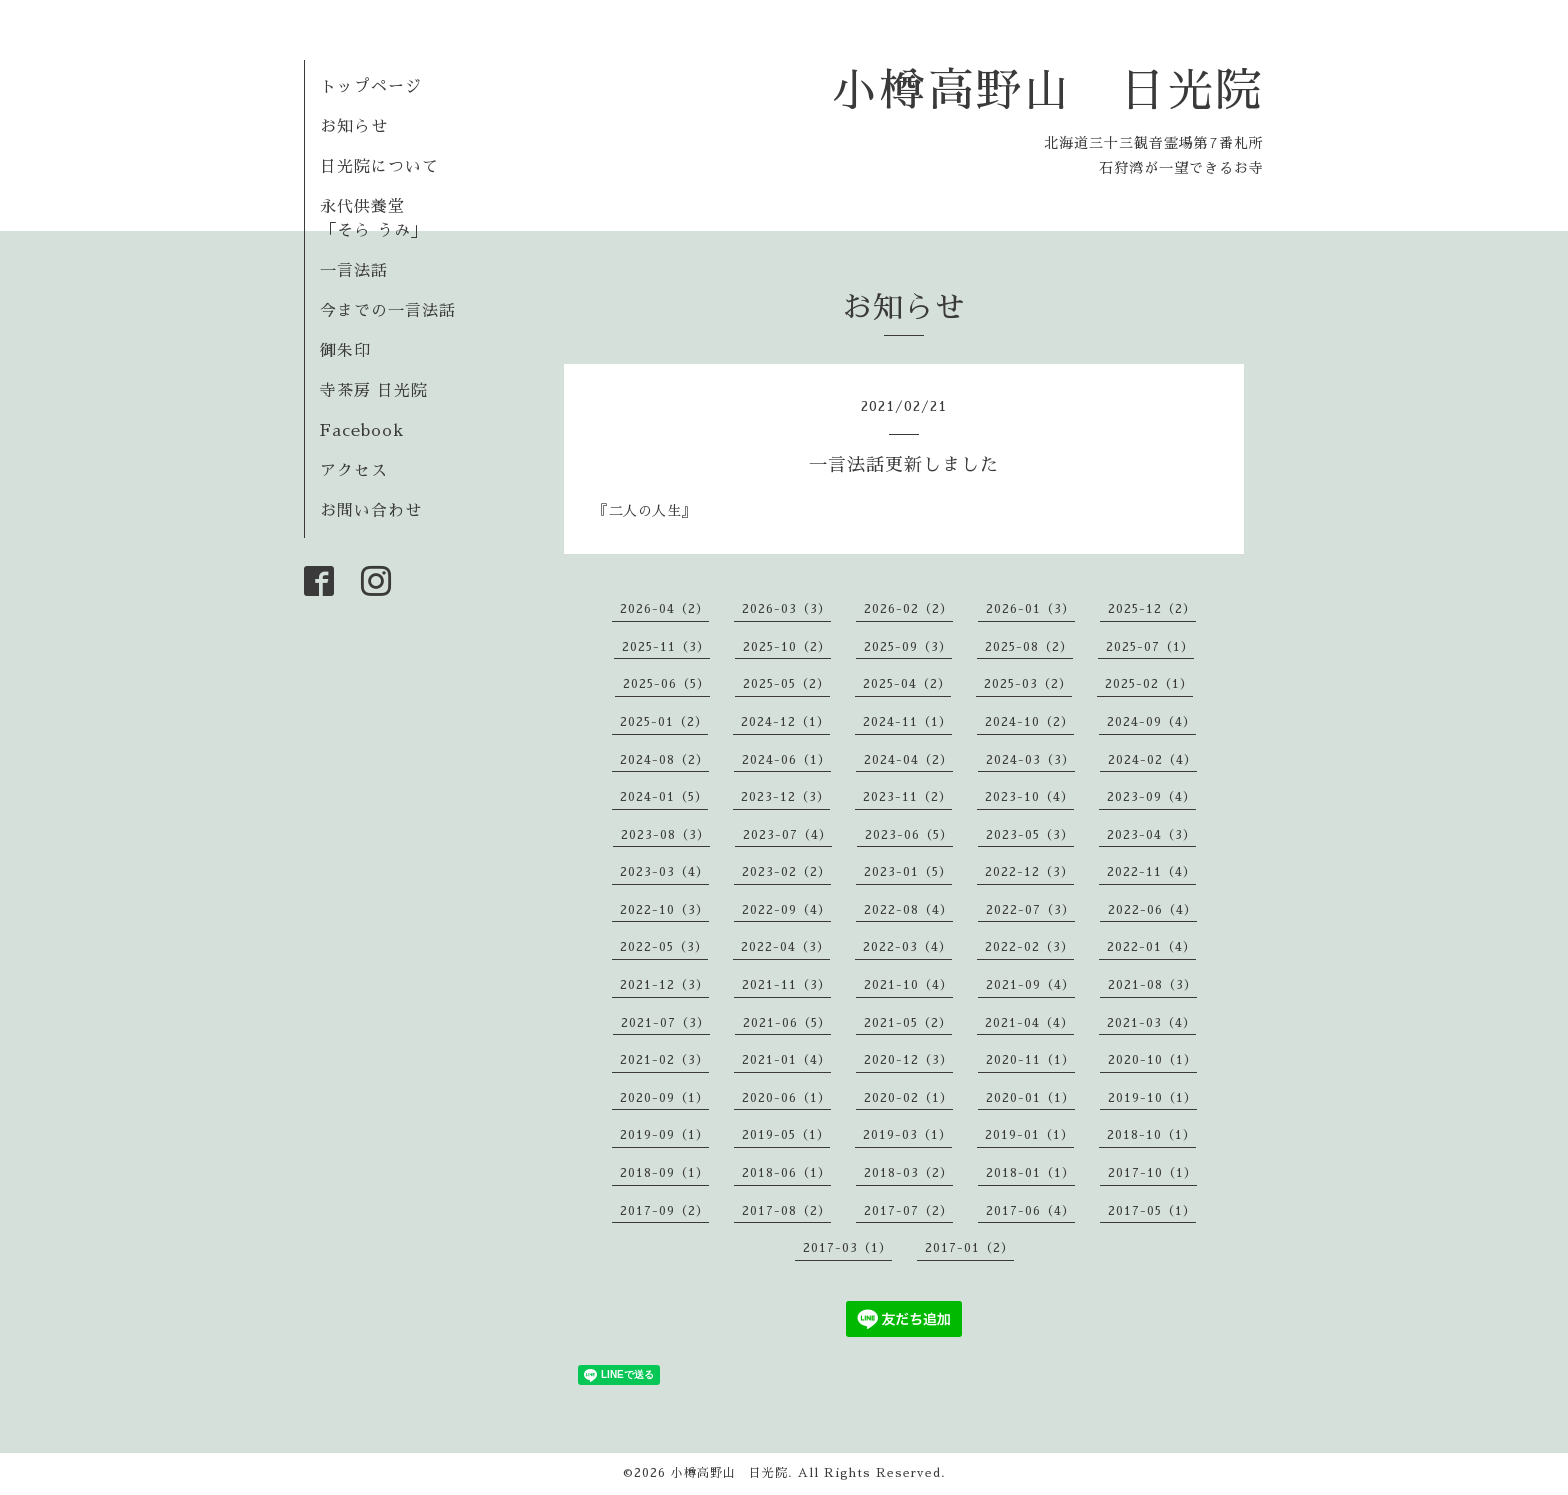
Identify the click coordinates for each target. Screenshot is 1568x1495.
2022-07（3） (1030, 910)
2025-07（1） (1150, 647)
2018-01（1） (1030, 1173)
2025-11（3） (666, 647)
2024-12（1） (785, 722)
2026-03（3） (786, 609)
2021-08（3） (1152, 985)
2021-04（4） (1029, 1023)
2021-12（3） (664, 985)
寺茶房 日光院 (374, 391)
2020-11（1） (1030, 1060)
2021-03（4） (1151, 1023)
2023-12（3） (785, 797)
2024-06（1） (786, 760)
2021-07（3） (665, 1023)
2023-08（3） (665, 835)
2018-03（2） (908, 1173)
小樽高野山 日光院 (1048, 90)
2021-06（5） (787, 1023)
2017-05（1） (1152, 1211)
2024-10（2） (1029, 722)
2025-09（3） (908, 647)
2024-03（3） (1030, 760)
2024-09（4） (1151, 722)
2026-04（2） (664, 609)
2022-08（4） (908, 910)
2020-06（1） (786, 1098)
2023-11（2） (907, 797)
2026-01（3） (1030, 609)
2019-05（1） (786, 1135)
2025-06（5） (666, 684)
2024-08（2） (664, 760)
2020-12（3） (908, 1060)
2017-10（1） (1152, 1173)
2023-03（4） (664, 872)
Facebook (362, 431)
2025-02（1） (1149, 684)
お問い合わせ (371, 511)
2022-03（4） (907, 947)
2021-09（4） (1030, 985)
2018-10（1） (1151, 1135)
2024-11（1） (907, 722)
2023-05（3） (1030, 835)
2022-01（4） (1151, 947)
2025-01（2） (664, 722)
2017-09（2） (664, 1211)
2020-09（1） (664, 1098)
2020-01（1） (1030, 1098)
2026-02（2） (908, 609)
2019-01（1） (1029, 1135)
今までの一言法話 (388, 311)
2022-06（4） (1152, 910)
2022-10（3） (664, 910)
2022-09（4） (786, 910)
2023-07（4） (787, 835)
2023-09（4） (1151, 797)
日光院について (379, 167)
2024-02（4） (1152, 760)
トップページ (371, 87)
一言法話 (354, 271)
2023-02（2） (786, 872)
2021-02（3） (664, 1060)
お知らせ (354, 127)
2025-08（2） (1029, 647)
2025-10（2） (787, 647)
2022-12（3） (1029, 872)
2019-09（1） (664, 1135)
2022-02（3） (1029, 947)
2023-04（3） (1151, 835)
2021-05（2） (908, 1023)
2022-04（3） (785, 947)
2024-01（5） (664, 797)
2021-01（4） (786, 1060)
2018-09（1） (664, 1173)
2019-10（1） (1152, 1098)
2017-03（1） (847, 1248)
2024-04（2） (908, 760)
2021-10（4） (908, 985)
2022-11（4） (1151, 872)
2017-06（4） (1030, 1211)
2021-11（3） (786, 985)
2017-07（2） (908, 1211)
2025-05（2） (786, 684)
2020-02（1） (908, 1098)
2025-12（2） (1152, 609)
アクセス (354, 471)
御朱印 (345, 351)
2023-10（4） (1029, 797)
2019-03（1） (907, 1135)
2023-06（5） (909, 835)
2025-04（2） (907, 684)
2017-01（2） (969, 1248)
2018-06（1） (786, 1173)
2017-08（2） (786, 1211)
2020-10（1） (1152, 1060)
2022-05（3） (664, 947)
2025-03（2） (1028, 684)
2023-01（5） (908, 872)
